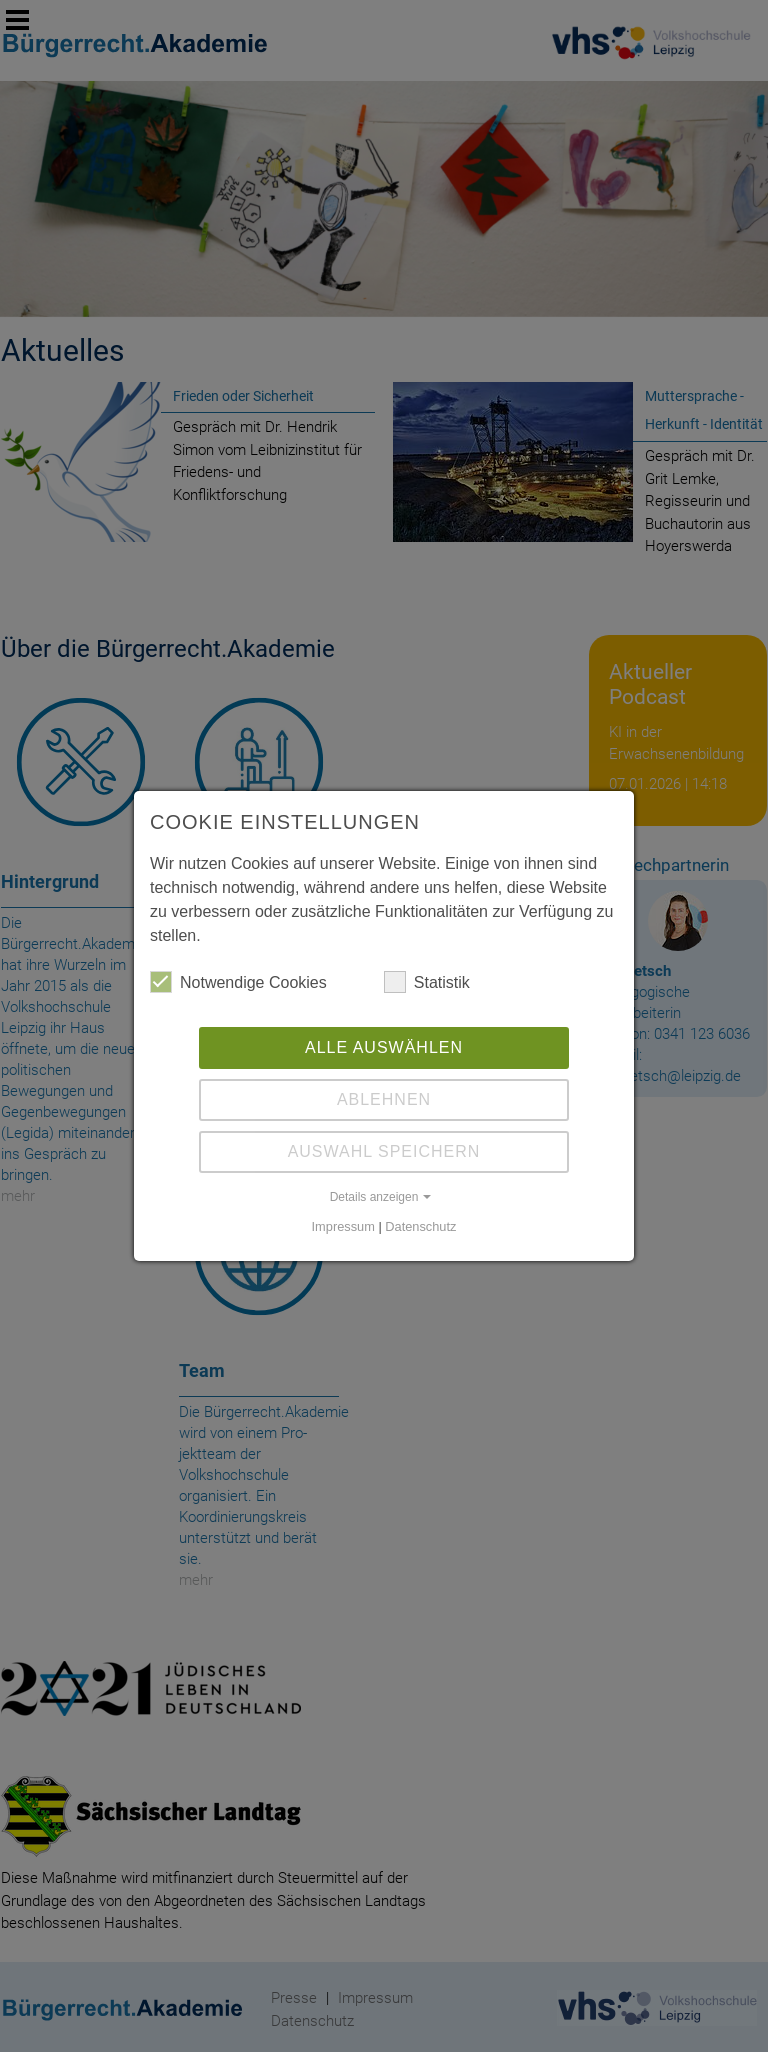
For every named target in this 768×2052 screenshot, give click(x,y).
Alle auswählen (384, 1047)
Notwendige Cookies (238, 982)
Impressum (343, 1226)
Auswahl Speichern (384, 1151)
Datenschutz (420, 1226)
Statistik (427, 982)
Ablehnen (384, 1099)
